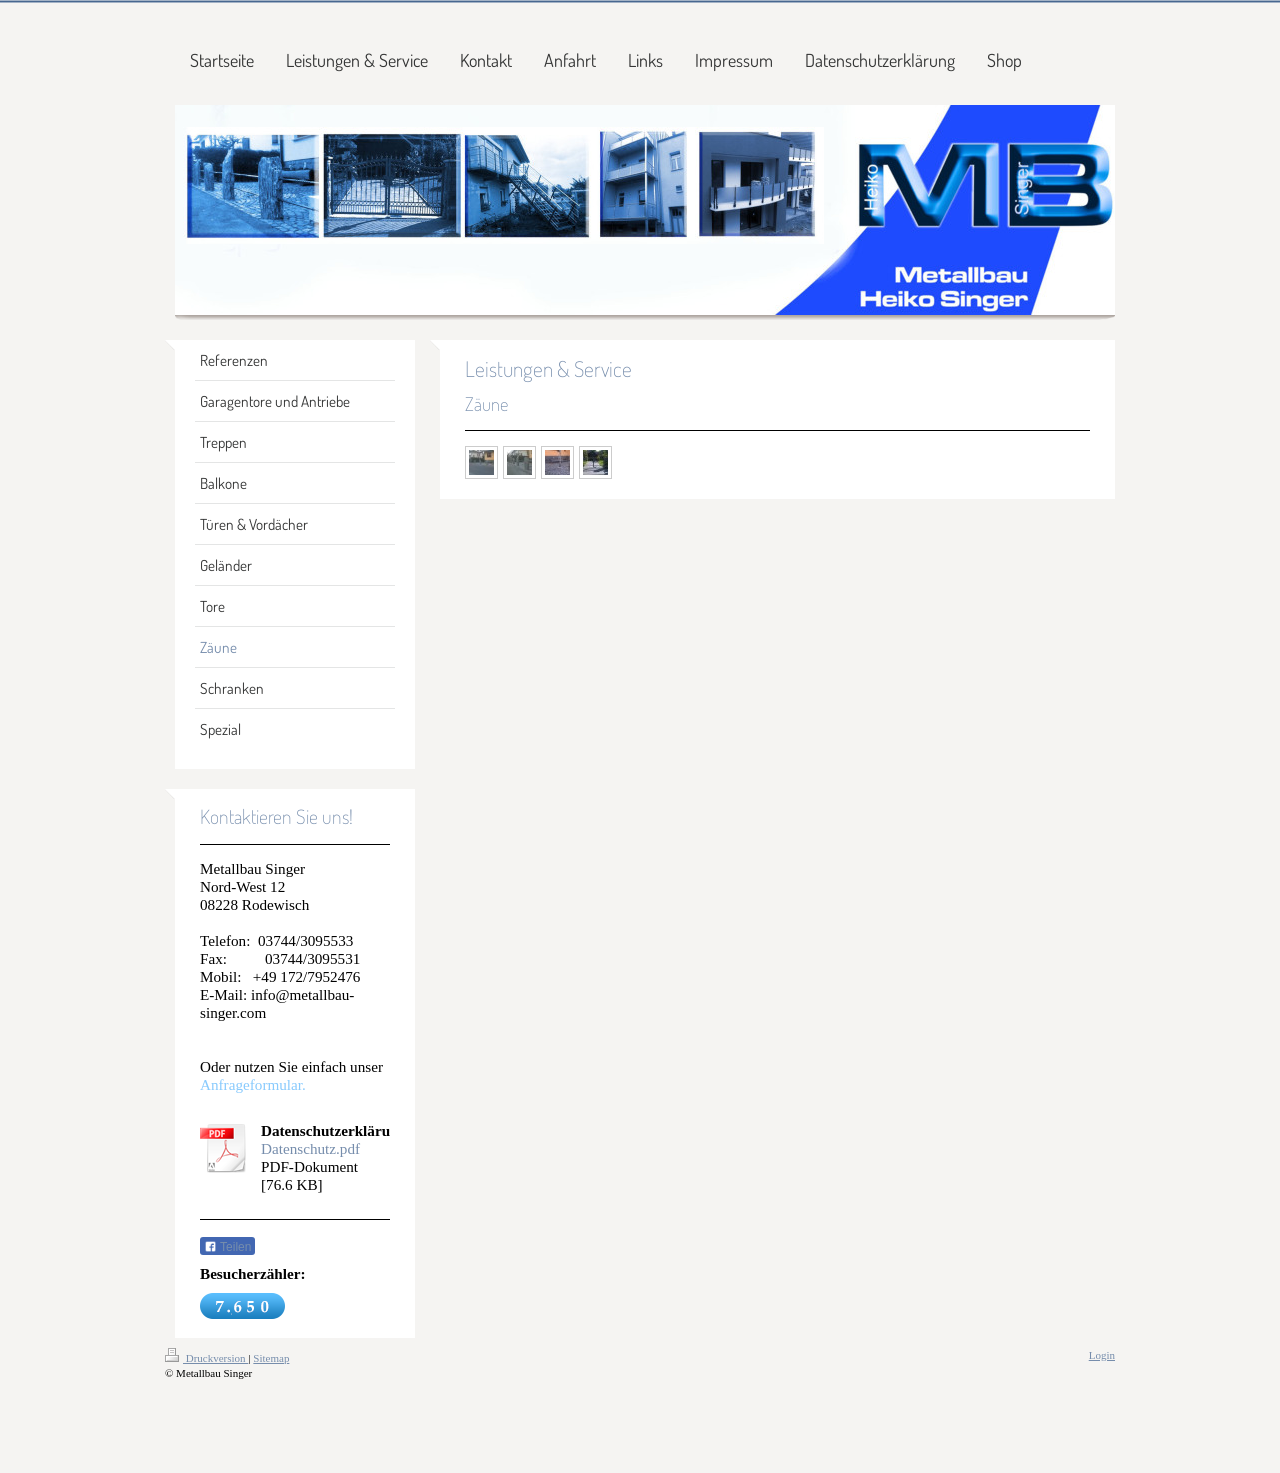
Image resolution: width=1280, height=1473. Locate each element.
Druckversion (206, 1358)
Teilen (227, 1247)
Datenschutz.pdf (310, 1148)
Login (1102, 1355)
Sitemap (271, 1358)
